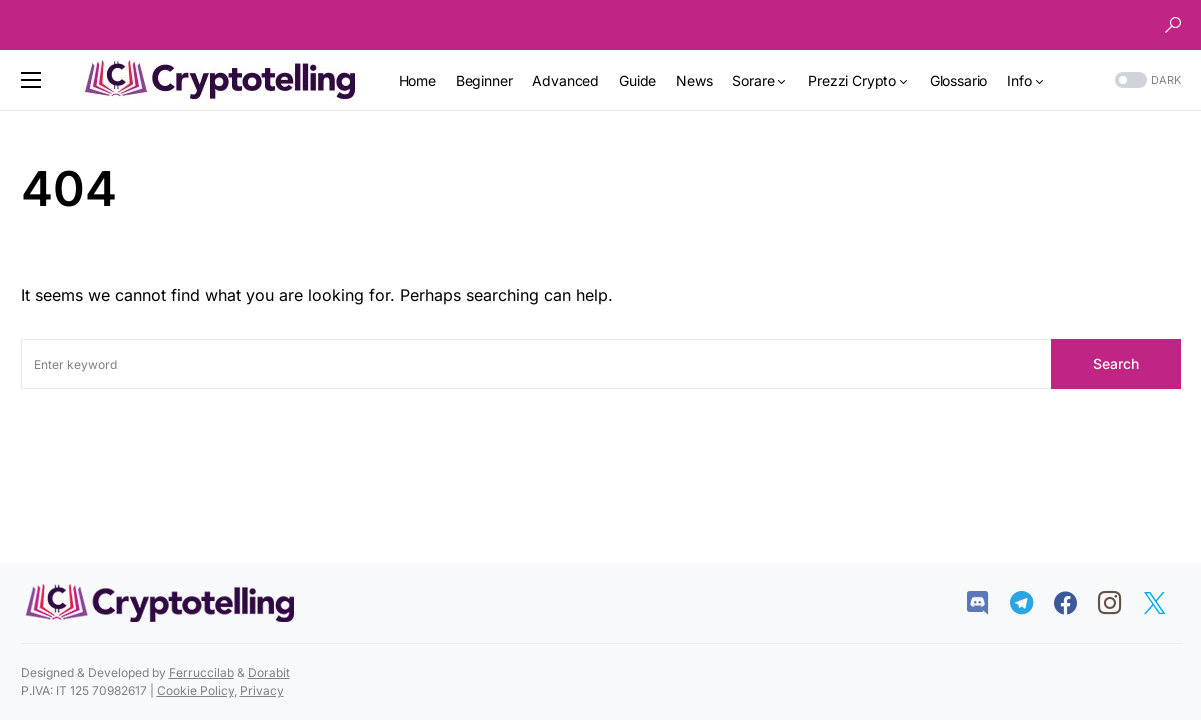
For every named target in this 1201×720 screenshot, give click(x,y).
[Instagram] (1119, 603)
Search (1116, 363)
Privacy (262, 690)
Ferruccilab (201, 672)
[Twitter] (1164, 603)
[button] (1173, 25)
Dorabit (269, 672)
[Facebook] (1075, 603)
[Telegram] (1031, 603)
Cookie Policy (195, 690)
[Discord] (987, 603)
